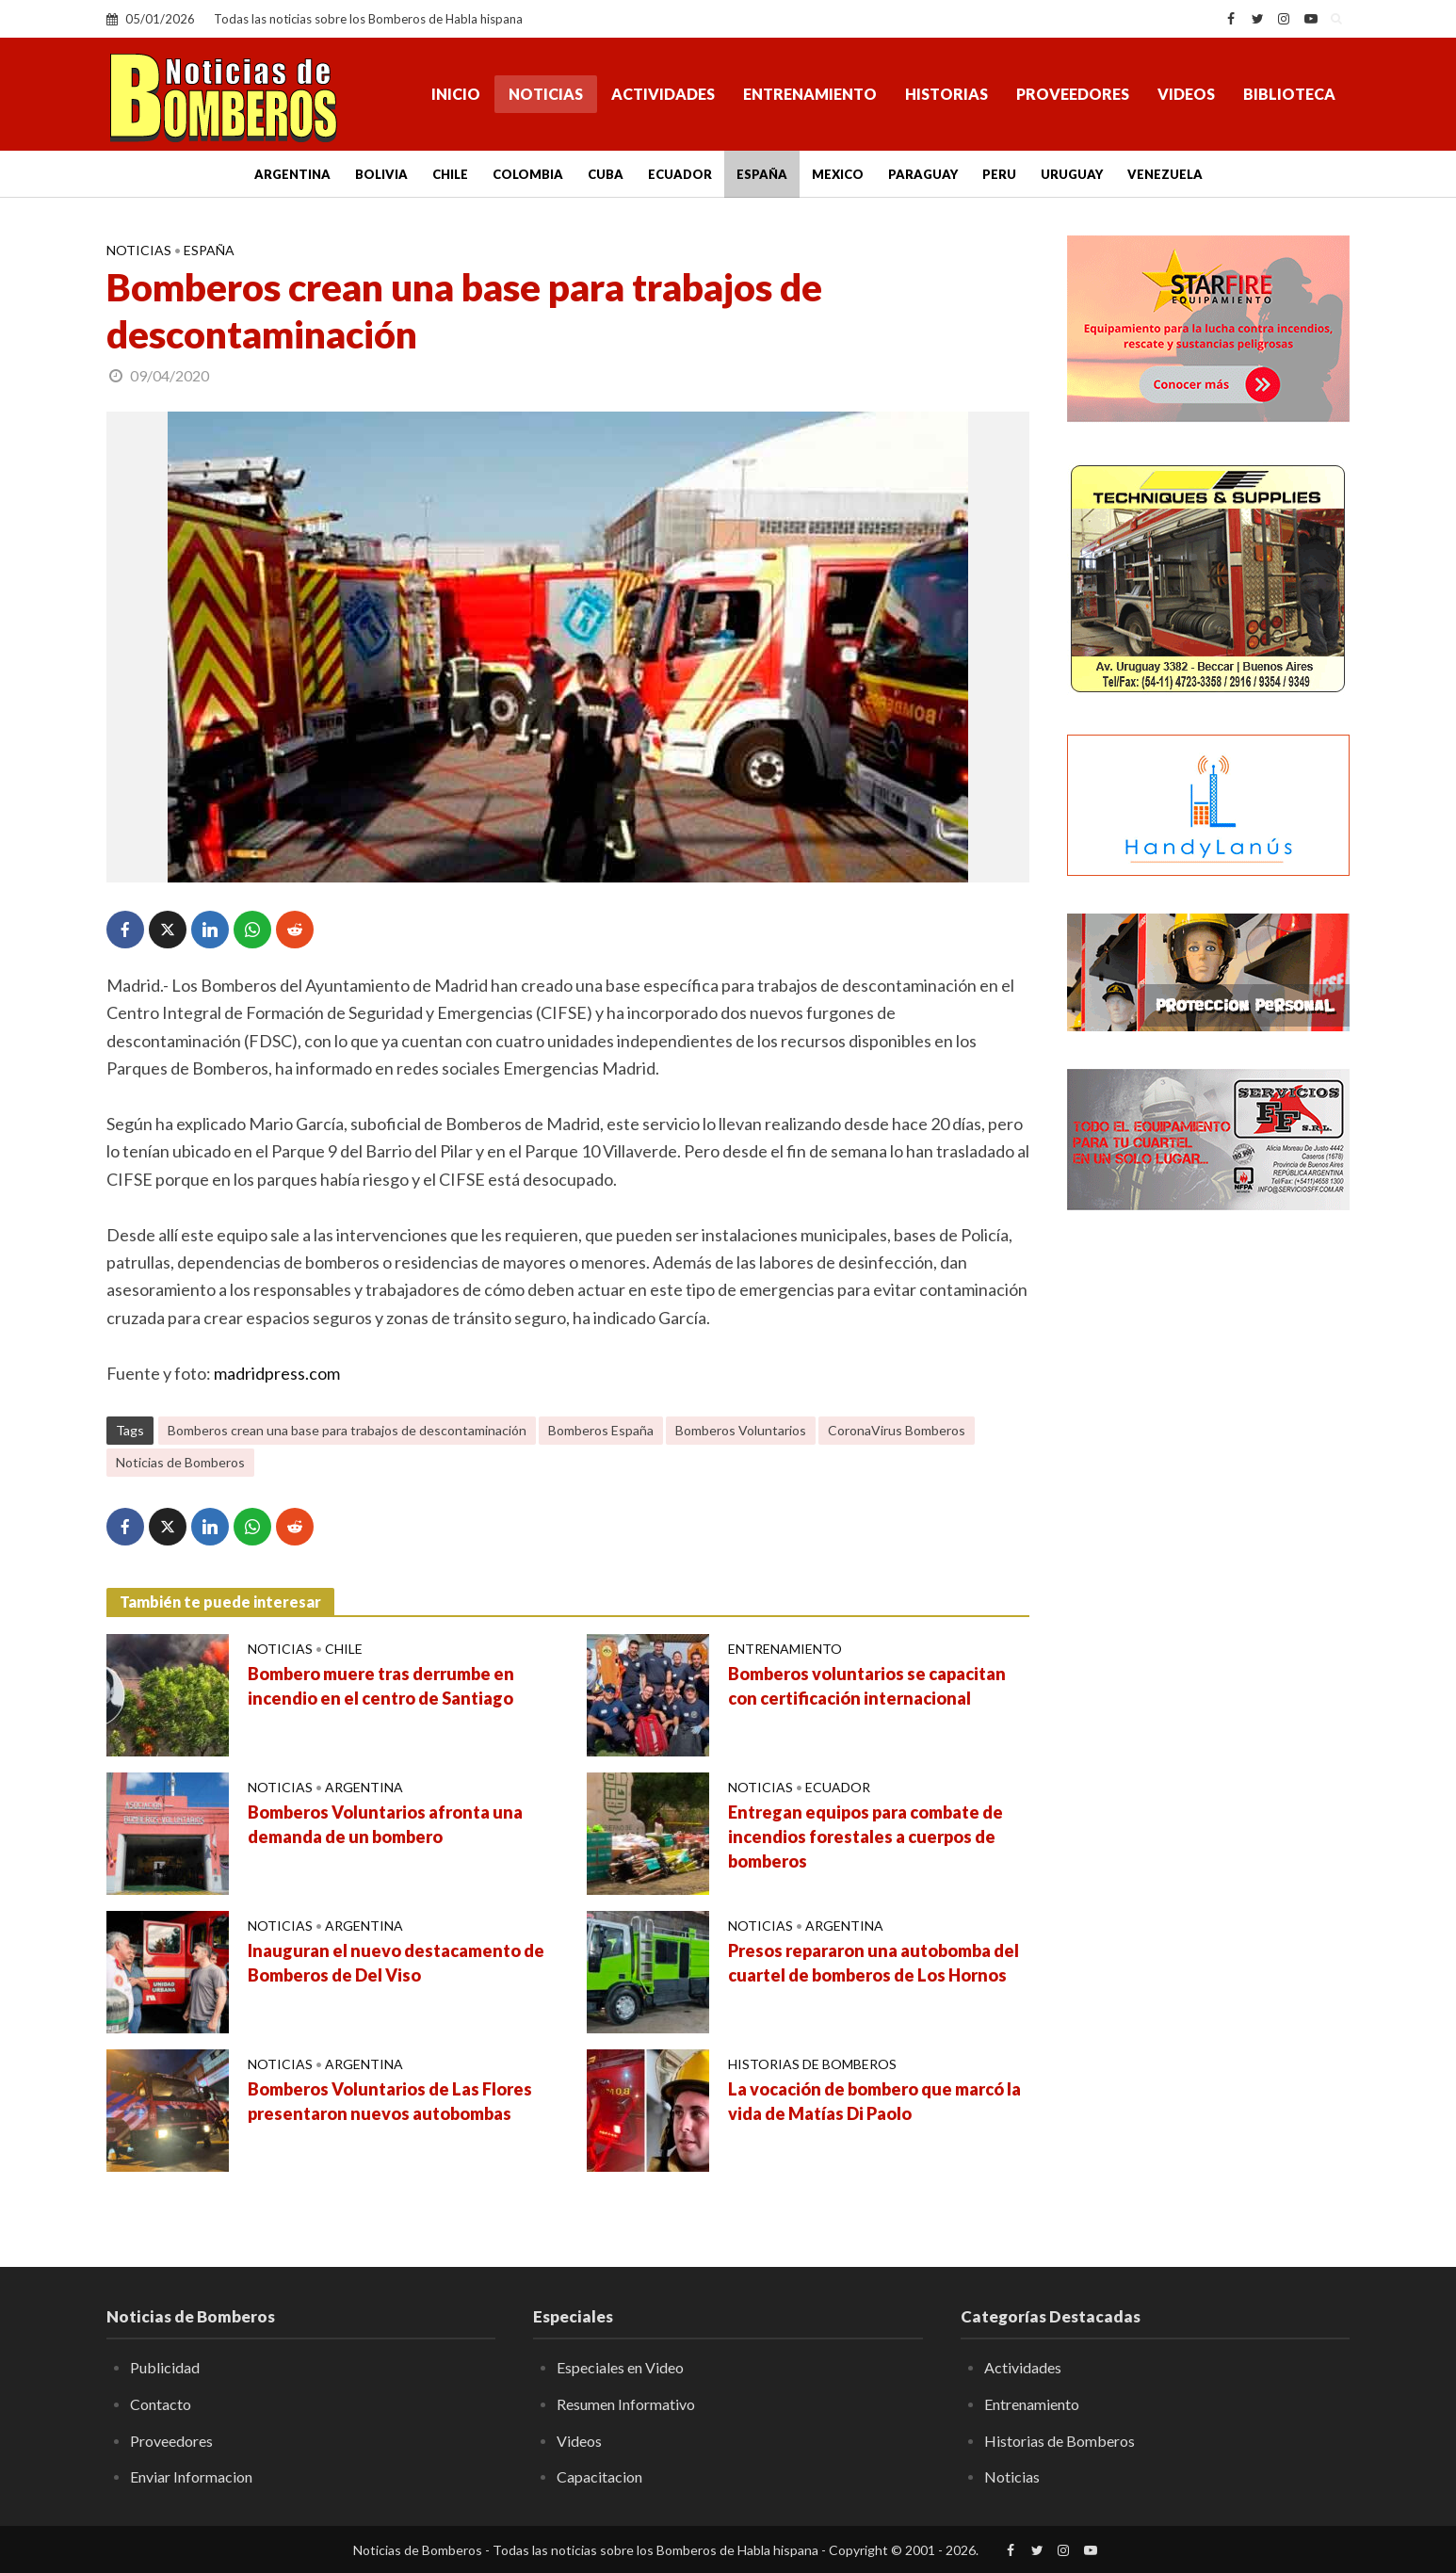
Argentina (292, 174)
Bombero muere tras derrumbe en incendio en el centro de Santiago (381, 1685)
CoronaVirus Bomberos (896, 1430)
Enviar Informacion (191, 2476)
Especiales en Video (620, 2367)
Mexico (838, 174)
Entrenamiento (810, 94)
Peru (999, 174)
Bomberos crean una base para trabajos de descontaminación (347, 1430)
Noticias (546, 94)
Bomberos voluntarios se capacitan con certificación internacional (867, 1685)
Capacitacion (599, 2476)
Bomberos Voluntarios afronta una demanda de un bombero (385, 1824)
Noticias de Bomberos (180, 1462)
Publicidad (165, 2367)
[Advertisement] (1208, 1530)
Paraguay (923, 174)
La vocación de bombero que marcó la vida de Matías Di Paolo (874, 2101)
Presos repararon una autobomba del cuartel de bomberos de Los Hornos (873, 1962)
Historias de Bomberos (812, 2064)
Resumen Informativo (626, 2404)
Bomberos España (601, 1430)
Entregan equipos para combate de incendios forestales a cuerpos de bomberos (865, 1836)
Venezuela (1165, 174)
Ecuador (680, 174)
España (761, 174)
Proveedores (1072, 94)
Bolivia (381, 174)
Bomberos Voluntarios (740, 1430)
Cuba (605, 174)
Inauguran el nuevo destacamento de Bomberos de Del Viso (396, 1962)
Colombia (528, 174)
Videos (1186, 94)
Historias (946, 94)
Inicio (455, 94)
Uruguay (1072, 174)
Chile (450, 174)
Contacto (160, 2404)
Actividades (663, 94)
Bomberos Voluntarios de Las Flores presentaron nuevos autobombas (390, 2101)
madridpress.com (277, 1373)
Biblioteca (1289, 94)
